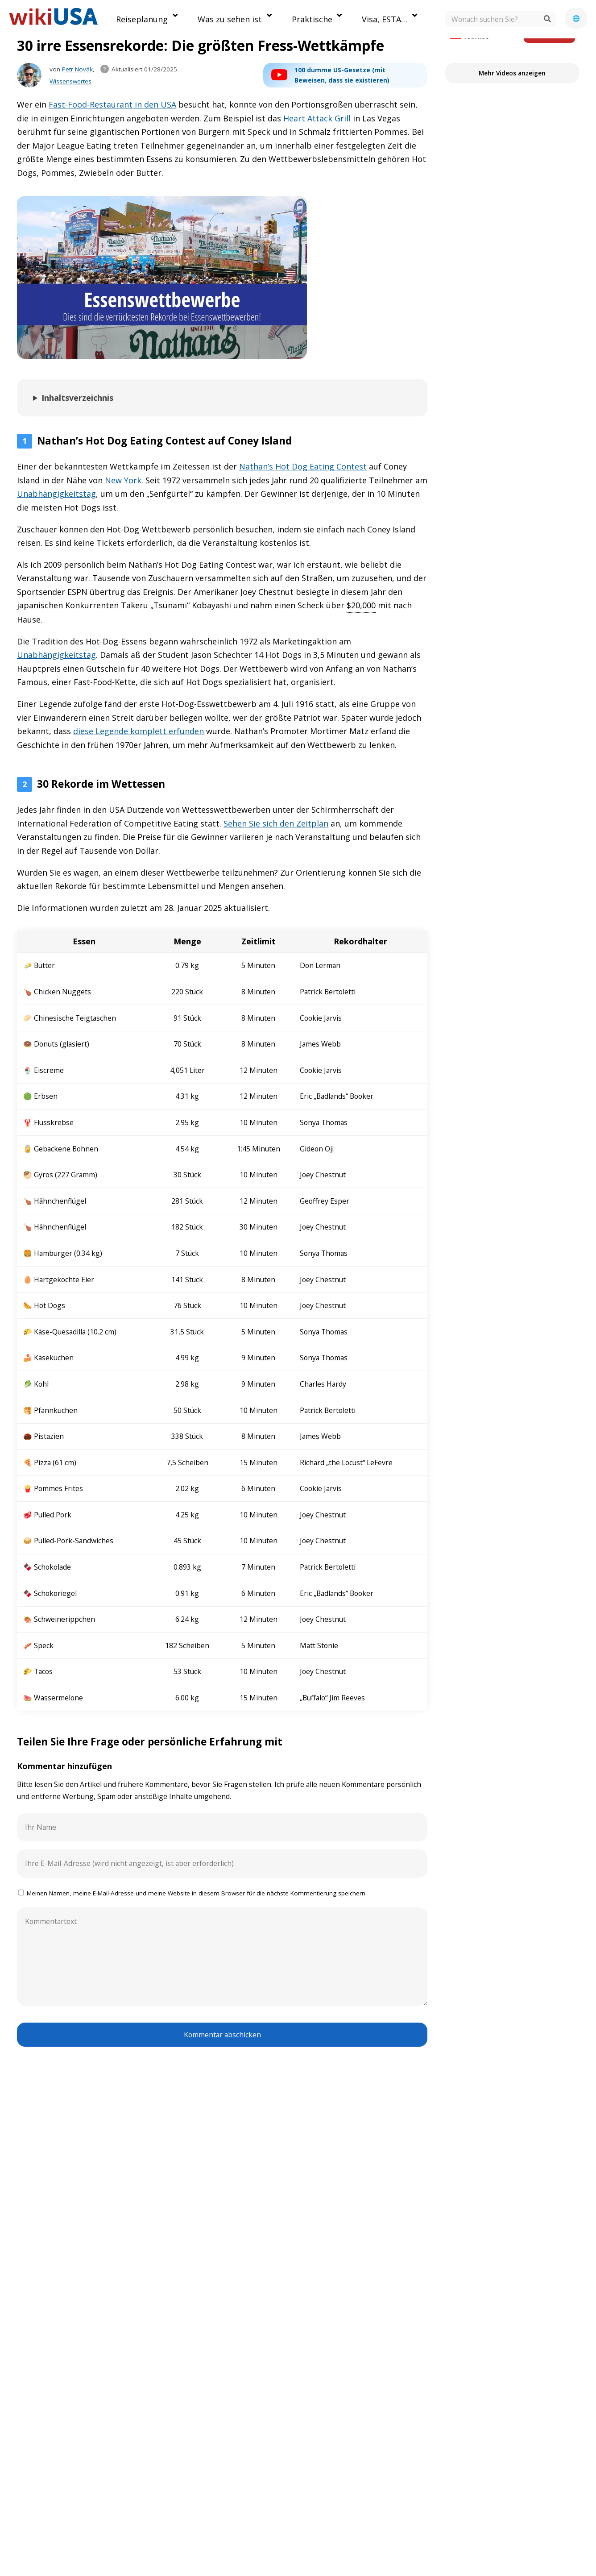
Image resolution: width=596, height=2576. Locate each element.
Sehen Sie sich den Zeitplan (276, 823)
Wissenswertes (70, 81)
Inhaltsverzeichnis (77, 397)
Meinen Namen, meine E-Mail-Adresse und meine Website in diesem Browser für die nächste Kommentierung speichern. (197, 1893)
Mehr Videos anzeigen (512, 73)
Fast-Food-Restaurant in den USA (112, 104)
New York (123, 480)
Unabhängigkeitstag (56, 493)
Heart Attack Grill (317, 118)
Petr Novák (77, 69)
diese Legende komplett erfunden (138, 731)
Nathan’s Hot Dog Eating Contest (303, 466)
